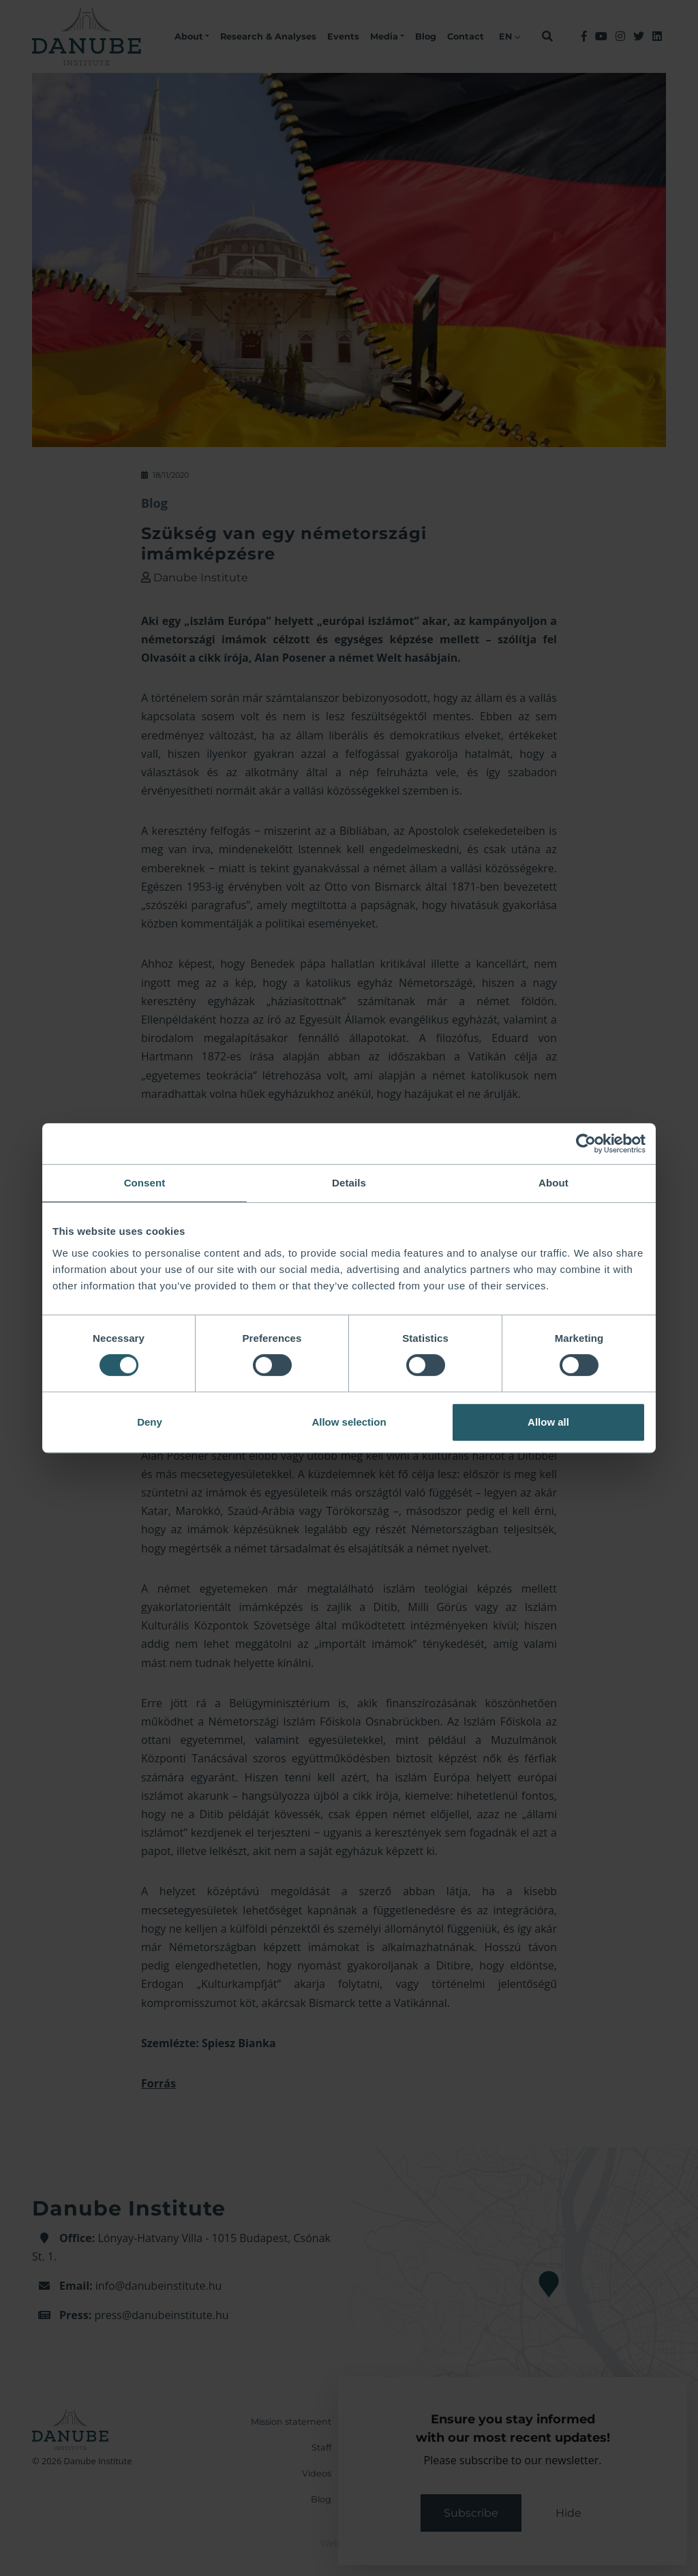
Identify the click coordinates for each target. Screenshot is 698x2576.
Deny (149, 1422)
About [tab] (553, 1183)
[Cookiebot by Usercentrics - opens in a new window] (586, 1143)
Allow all (548, 1422)
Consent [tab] (145, 1183)
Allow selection (349, 1422)
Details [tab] (349, 1183)
